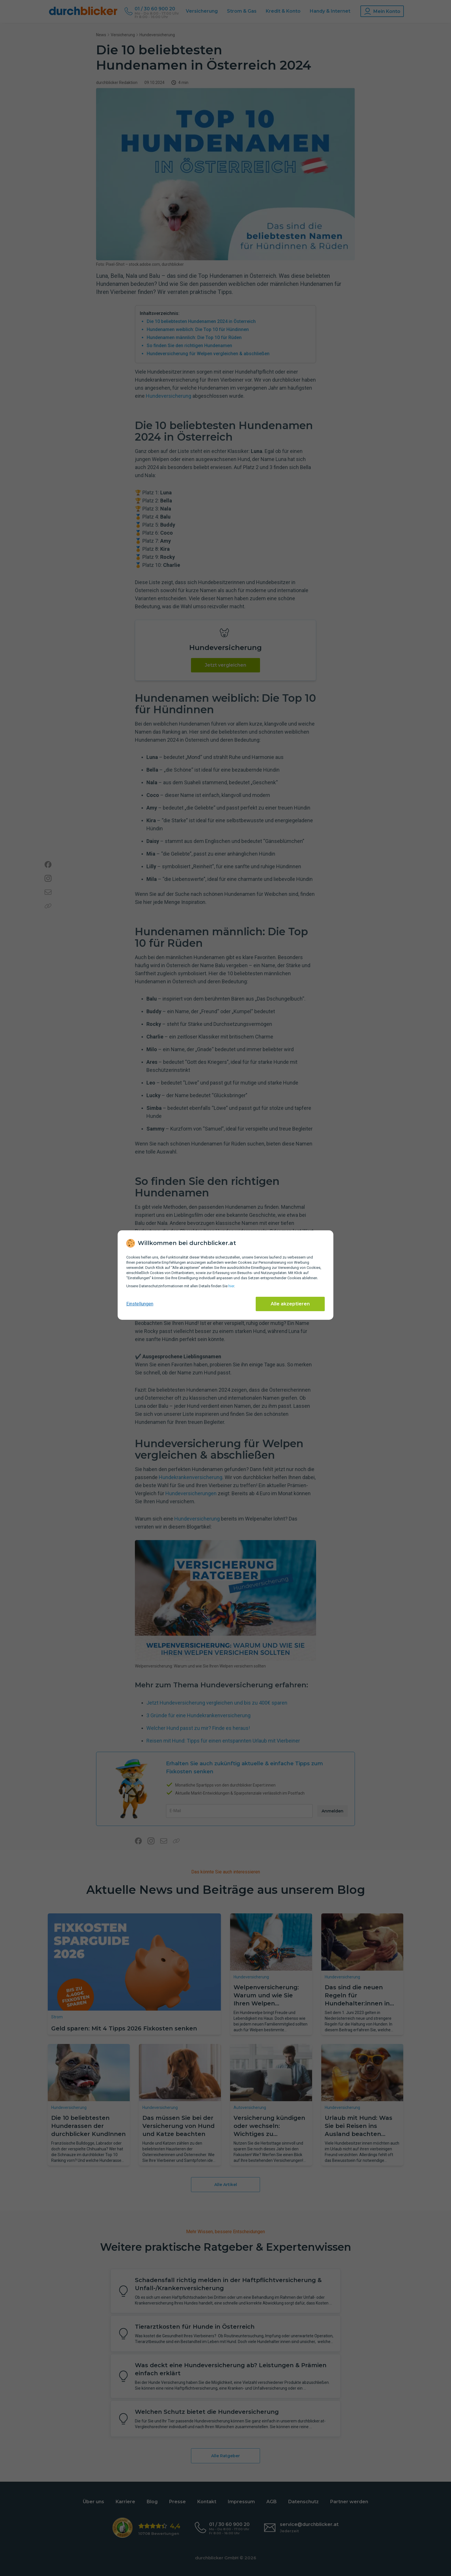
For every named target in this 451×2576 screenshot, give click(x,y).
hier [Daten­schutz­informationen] (231, 1286)
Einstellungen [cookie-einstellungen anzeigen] (139, 1304)
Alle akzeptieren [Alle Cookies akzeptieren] (290, 1304)
